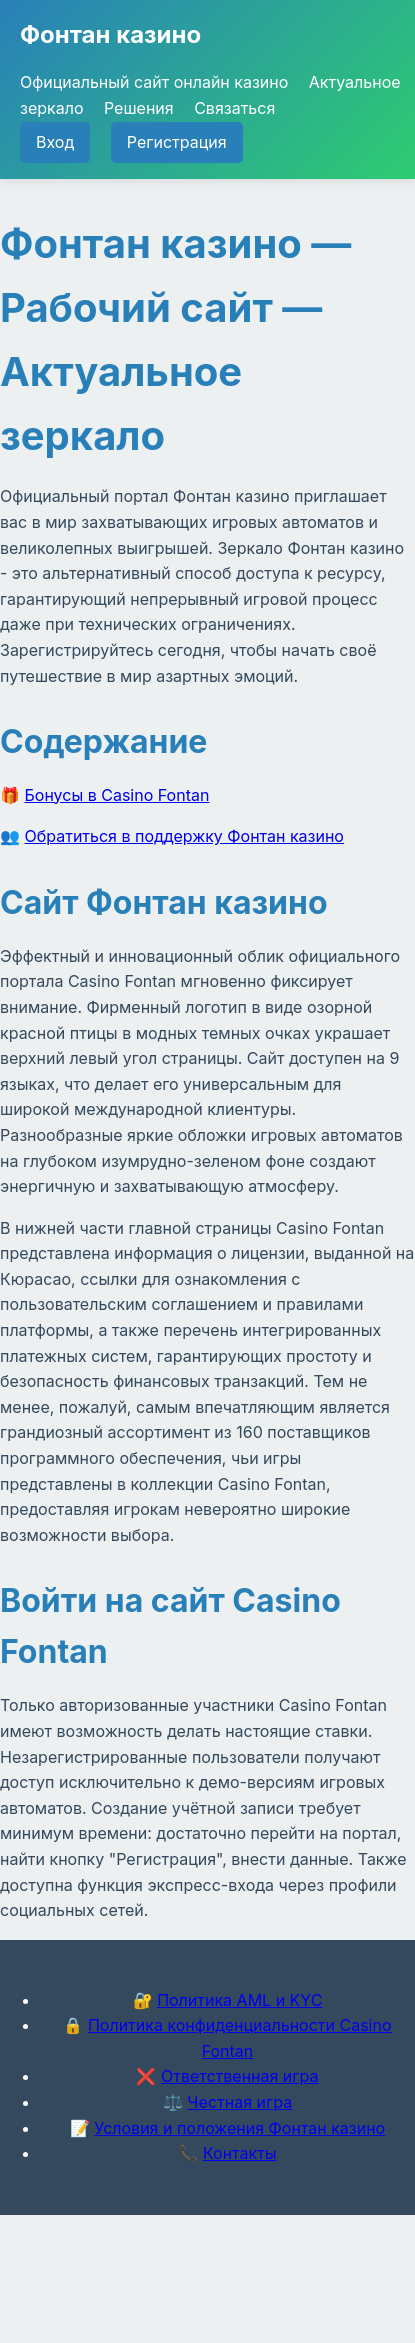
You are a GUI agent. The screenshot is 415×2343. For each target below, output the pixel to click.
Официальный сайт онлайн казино (154, 82)
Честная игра (239, 2102)
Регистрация (177, 142)
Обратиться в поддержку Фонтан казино (184, 836)
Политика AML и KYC (239, 2000)
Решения (139, 108)
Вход (55, 142)
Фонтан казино (110, 34)
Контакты (240, 2153)
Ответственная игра (240, 2076)
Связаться (234, 108)
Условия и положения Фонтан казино (239, 2128)
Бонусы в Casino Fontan (117, 795)
